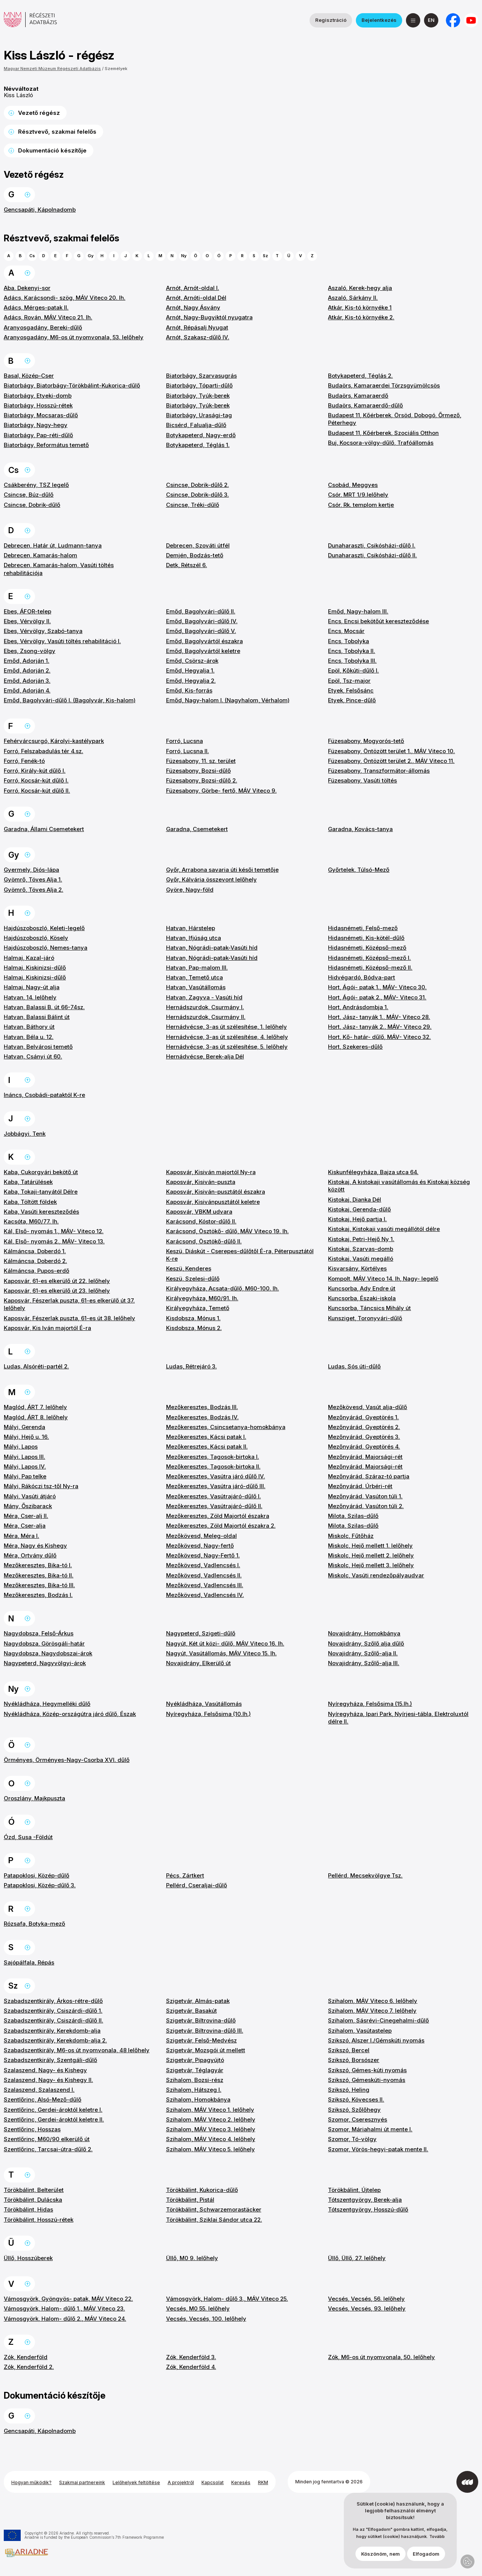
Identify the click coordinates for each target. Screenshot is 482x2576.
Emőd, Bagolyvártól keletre (203, 650)
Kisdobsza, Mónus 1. (193, 1318)
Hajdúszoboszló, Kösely (36, 937)
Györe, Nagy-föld (190, 889)
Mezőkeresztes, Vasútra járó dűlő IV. (215, 1476)
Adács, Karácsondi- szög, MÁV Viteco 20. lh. (64, 297)
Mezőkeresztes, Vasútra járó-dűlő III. (215, 1486)
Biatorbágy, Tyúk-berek (198, 395)
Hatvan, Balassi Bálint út (37, 1016)
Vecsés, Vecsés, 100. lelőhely (206, 2318)
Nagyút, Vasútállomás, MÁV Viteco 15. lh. (221, 1653)
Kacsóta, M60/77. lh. (31, 1221)
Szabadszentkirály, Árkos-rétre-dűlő (53, 2000)
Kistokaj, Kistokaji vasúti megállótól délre (384, 1228)
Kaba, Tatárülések (28, 1181)
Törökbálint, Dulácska (33, 2199)
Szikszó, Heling (348, 2089)
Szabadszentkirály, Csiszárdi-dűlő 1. (53, 2010)
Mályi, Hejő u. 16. (26, 1436)
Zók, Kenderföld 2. (29, 2366)
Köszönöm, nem (380, 2556)
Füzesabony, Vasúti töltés (362, 780)
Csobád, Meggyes (353, 484)
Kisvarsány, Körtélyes (357, 1268)
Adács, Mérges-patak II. (36, 307)
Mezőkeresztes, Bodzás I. (38, 1594)
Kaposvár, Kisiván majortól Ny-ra (211, 1172)
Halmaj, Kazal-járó (29, 957)
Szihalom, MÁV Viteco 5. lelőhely (210, 2149)
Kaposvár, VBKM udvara (199, 1211)
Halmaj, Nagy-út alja (31, 987)
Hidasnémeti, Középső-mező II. (370, 967)
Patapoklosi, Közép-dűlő (36, 1875)
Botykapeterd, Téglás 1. (198, 444)
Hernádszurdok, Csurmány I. (205, 1007)
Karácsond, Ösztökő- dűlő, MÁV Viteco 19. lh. (227, 1231)
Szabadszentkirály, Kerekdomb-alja (52, 2030)
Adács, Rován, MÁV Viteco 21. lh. (48, 317)
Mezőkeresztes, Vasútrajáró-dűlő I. (213, 1496)
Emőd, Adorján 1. (26, 660)
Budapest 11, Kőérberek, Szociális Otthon (383, 432)
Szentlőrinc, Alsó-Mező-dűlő (42, 2099)
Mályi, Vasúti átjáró (30, 1496)
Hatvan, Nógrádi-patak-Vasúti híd (212, 947)
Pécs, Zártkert (185, 1875)
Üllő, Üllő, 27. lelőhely (357, 2258)
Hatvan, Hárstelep (190, 928)
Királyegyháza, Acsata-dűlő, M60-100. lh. (222, 1288)
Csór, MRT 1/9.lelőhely (358, 494)
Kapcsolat (212, 2482)
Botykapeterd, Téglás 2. (360, 375)
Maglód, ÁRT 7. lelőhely (35, 1407)
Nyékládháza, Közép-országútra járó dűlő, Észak (70, 1713)
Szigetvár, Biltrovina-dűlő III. (204, 2030)
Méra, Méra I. (21, 1535)
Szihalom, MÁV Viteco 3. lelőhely (210, 2129)
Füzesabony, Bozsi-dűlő (198, 770)
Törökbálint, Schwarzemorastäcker (213, 2209)
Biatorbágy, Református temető (46, 444)
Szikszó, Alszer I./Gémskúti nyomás (376, 2040)
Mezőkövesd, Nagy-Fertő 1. (203, 1555)
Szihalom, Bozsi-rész (194, 2079)
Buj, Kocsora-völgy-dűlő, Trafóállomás (380, 442)
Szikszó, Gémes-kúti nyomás (367, 2070)
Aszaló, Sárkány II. (353, 297)
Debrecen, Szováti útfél (198, 545)
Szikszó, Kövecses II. (356, 2099)
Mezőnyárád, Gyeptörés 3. (364, 1436)
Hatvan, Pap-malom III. (197, 967)
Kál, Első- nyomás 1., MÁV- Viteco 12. (54, 1231)
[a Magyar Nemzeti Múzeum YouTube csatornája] (471, 20)
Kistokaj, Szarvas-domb (360, 1248)
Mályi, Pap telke (25, 1476)
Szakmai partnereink (82, 2482)
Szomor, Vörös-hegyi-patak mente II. (378, 2149)
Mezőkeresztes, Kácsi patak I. (206, 1436)
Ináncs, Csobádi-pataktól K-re (44, 1094)
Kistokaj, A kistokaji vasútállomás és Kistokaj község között (399, 1185)
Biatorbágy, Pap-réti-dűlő (38, 435)
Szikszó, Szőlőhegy (354, 2109)
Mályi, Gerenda (24, 1427)
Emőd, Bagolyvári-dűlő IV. (202, 621)
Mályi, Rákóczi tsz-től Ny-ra (41, 1486)
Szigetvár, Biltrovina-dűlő (201, 2020)
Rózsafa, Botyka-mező (34, 1923)
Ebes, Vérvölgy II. (27, 621)
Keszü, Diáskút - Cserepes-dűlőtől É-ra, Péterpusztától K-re (240, 1255)
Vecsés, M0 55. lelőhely (198, 2308)
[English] (431, 20)
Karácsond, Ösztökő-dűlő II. (204, 1241)
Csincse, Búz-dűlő (28, 494)
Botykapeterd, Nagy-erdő (201, 435)
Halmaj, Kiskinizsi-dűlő (35, 967)
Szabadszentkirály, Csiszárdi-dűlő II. (53, 2020)
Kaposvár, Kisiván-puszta (200, 1181)
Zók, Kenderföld (25, 2357)
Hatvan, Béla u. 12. (28, 1036)
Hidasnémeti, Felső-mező (363, 928)
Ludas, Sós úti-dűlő (354, 1366)
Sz (265, 255)
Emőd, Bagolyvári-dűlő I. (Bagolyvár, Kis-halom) (70, 700)
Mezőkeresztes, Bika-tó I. (38, 1565)
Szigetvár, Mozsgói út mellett (205, 2050)
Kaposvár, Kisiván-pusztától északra (215, 1191)
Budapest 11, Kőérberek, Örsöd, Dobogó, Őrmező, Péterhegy (394, 419)
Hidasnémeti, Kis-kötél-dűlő (366, 937)
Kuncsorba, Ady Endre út (361, 1288)
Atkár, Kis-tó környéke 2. (361, 317)
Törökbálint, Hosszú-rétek (38, 2219)
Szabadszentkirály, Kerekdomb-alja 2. (55, 2040)
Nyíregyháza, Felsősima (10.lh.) (208, 1713)
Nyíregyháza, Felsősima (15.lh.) (370, 1703)
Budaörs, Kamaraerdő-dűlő (365, 405)
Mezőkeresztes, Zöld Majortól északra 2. (221, 1525)
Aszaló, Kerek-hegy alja (360, 287)
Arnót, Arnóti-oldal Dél (196, 297)
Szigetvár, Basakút (191, 2010)
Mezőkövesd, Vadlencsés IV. (205, 1594)
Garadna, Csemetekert (197, 829)
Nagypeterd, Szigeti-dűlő (200, 1633)
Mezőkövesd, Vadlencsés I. (203, 1565)
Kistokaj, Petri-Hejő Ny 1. (361, 1239)
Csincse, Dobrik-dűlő (32, 504)
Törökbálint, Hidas (28, 2209)
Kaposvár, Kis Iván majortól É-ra (47, 1327)
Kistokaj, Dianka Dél (354, 1199)
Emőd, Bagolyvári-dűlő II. (200, 611)
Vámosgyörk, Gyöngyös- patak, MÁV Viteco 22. (68, 2298)
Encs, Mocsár (346, 630)
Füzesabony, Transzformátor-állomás (379, 770)
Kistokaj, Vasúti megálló (360, 1258)
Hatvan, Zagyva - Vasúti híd (204, 997)
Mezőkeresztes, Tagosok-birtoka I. (212, 1456)
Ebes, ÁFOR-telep (27, 611)
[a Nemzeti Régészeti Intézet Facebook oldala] (453, 20)
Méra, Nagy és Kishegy (35, 1545)
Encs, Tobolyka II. (351, 650)
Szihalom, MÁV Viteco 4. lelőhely (210, 2139)
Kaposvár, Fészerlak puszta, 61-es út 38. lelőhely (69, 1318)
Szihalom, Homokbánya (198, 2099)
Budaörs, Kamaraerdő (358, 395)
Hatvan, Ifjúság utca (193, 937)
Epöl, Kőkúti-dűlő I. (353, 670)
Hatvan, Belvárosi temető (38, 1046)
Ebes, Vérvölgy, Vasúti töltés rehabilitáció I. (62, 641)
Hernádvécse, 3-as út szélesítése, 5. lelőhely (227, 1046)
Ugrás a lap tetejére (27, 194)
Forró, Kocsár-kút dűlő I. (36, 780)
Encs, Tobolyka (348, 641)
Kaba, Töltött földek (30, 1201)
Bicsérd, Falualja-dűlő (196, 425)
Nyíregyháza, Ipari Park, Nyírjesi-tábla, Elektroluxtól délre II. (398, 1717)
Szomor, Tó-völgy (352, 2139)
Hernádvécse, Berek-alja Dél (205, 1056)
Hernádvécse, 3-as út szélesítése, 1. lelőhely (226, 1026)
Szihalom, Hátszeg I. (193, 2089)
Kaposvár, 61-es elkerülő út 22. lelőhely (57, 1280)
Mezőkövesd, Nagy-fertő (200, 1545)
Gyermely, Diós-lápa (31, 869)
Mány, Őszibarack (28, 1506)
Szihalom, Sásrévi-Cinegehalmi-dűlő (378, 2020)
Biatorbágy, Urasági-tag (199, 415)
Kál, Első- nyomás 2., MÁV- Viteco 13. (54, 1241)
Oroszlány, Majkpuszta (34, 1798)
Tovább (437, 2539)
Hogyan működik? (31, 2482)
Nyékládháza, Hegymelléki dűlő (47, 1703)
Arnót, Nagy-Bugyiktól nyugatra (209, 317)
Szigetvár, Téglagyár (194, 2070)
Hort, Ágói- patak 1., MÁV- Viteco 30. (377, 987)
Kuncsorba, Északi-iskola (362, 1298)
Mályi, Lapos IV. (25, 1466)
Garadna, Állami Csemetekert (44, 829)
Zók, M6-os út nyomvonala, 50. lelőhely (381, 2357)
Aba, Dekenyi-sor (27, 287)
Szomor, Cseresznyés (357, 2119)
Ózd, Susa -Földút (28, 1837)
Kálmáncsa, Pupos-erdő (36, 1270)
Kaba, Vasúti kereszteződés (41, 1211)
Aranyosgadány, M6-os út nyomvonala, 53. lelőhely (73, 337)
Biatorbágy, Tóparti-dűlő (199, 385)
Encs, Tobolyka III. (352, 660)
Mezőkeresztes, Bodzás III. (202, 1407)
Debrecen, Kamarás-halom (40, 555)
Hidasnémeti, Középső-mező (367, 947)
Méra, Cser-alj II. (26, 1515)
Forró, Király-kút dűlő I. (35, 770)
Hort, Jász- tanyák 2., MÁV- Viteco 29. (380, 1026)
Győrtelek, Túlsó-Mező (358, 869)
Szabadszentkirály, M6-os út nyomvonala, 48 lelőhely (76, 2050)
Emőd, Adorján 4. (27, 690)
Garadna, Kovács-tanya (360, 829)
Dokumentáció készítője (52, 150)
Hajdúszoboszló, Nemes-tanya (45, 947)
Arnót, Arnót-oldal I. (192, 287)
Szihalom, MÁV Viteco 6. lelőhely (372, 2000)
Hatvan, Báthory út (29, 1026)
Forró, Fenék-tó (24, 760)
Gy (90, 255)
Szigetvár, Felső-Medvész (201, 2040)
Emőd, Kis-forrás (189, 690)
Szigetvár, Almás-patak (198, 2000)
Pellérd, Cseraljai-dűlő (196, 1885)
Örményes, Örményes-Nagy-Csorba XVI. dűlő (67, 1759)
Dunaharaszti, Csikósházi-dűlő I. (371, 545)
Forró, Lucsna (184, 740)
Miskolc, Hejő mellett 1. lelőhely (370, 1545)
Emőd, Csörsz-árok (192, 660)
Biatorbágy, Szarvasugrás (201, 375)
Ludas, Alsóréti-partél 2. (36, 1366)
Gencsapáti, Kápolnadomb (40, 209)
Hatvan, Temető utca (194, 977)
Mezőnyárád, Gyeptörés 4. (364, 1446)
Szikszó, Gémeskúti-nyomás (366, 2079)
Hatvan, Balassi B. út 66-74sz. (44, 1007)
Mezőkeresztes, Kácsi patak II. (207, 1446)
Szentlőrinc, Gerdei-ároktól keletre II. (54, 2119)
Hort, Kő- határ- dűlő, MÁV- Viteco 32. (379, 1036)
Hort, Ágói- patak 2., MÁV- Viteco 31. (377, 997)
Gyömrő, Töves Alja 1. (33, 879)
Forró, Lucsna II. (187, 751)
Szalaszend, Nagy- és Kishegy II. (48, 2079)
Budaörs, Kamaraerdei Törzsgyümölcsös (384, 385)
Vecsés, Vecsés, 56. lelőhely (366, 2298)
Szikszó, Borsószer (353, 2060)
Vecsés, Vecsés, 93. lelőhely (367, 2308)
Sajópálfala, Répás (29, 1962)
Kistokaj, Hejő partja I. (357, 1219)
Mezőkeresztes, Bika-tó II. (38, 1575)
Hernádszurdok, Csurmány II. (206, 1016)
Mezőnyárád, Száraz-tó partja (368, 1476)
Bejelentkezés (379, 20)
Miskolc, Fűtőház (351, 1535)
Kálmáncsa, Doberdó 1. (35, 1251)
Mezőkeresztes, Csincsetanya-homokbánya (225, 1427)
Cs (32, 255)
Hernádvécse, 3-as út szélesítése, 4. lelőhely (227, 1036)
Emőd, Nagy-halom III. (358, 611)
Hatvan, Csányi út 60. (33, 1056)
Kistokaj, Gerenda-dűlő (359, 1209)
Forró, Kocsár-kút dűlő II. (37, 790)
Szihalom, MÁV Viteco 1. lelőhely (210, 2109)
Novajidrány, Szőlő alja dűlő (366, 1643)
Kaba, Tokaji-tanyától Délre (41, 1191)
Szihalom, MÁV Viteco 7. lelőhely (372, 2010)
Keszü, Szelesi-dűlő (193, 1278)
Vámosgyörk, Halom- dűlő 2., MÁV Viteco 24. (65, 2318)
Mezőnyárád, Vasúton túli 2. (366, 1506)
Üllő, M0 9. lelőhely (192, 2258)
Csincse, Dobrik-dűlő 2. (197, 484)
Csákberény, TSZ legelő (36, 484)
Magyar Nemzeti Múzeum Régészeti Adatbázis (52, 68)
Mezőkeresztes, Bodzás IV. (202, 1417)
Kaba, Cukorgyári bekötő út (41, 1172)
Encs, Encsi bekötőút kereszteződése (378, 621)
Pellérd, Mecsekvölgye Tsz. (365, 1875)
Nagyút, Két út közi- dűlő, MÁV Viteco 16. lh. (225, 1643)
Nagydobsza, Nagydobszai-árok (48, 1653)
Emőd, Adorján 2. (27, 670)
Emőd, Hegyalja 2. (191, 680)
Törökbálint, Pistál (190, 2199)
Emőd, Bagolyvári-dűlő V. (201, 630)
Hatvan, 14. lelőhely (30, 997)
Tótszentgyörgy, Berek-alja (365, 2199)
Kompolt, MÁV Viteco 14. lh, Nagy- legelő (383, 1278)
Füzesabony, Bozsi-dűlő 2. (201, 780)
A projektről (181, 2482)
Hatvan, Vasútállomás (196, 987)
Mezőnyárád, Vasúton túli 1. (365, 1496)
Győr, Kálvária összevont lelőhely (211, 879)
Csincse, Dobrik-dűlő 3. (197, 494)
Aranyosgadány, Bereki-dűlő (43, 327)
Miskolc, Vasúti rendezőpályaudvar (376, 1575)
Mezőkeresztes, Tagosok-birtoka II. (213, 1466)
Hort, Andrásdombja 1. (358, 1007)
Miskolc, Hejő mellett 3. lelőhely (371, 1565)
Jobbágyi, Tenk (25, 1133)
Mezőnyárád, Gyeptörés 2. (364, 1427)
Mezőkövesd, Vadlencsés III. (204, 1585)
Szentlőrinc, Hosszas (32, 2129)
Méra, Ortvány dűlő (30, 1555)
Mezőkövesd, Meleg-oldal (201, 1535)
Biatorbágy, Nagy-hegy (35, 425)
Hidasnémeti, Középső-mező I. (369, 957)
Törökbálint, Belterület (34, 2189)
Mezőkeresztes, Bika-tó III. (39, 1585)
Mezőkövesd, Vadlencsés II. (204, 1575)
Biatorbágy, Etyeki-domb (38, 395)
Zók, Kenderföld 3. (191, 2357)
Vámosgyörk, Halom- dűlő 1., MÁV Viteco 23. (64, 2308)
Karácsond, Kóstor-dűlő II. (201, 1221)
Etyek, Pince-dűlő (352, 700)
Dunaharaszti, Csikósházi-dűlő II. (372, 555)
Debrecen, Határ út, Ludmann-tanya (53, 545)
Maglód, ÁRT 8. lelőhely (36, 1417)
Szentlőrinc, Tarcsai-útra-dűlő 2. (48, 2149)
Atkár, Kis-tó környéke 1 (360, 307)
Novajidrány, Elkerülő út (198, 1663)
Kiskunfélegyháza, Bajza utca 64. (373, 1172)
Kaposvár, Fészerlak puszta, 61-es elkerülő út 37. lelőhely (69, 1304)
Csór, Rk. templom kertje (361, 504)
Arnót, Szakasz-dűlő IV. (197, 337)
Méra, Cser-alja (25, 1525)
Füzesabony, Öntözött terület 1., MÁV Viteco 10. (391, 751)
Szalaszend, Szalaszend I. (39, 2089)
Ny (183, 255)
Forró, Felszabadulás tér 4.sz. (43, 751)
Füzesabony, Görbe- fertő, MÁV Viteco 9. (221, 790)
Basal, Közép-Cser (29, 375)
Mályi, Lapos (21, 1446)
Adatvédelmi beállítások (467, 2561)
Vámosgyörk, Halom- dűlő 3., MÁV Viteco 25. (227, 2298)
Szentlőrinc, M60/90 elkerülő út (47, 2139)
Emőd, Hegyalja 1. (190, 670)
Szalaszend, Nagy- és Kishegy (45, 2070)
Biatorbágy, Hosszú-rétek (38, 405)
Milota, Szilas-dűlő (353, 1515)
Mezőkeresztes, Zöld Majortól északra (217, 1515)
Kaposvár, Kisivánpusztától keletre (213, 1201)
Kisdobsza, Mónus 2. (194, 1327)
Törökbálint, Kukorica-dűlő (202, 2189)
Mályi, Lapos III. (24, 1456)
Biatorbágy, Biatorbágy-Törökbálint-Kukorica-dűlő (72, 385)
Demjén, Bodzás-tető (194, 555)
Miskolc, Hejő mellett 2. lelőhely (371, 1555)
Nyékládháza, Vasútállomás (204, 1703)
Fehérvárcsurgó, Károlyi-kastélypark (54, 740)
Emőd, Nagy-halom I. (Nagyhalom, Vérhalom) (228, 700)
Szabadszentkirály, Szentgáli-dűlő (50, 2060)
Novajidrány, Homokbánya (364, 1633)
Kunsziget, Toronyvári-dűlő (365, 1318)
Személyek (116, 68)
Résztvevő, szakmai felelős (57, 131)
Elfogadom (426, 2556)
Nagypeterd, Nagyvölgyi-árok (45, 1663)
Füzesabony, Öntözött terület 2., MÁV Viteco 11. (391, 760)
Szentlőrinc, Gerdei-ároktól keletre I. (53, 2109)
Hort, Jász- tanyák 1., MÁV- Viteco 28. (379, 1016)
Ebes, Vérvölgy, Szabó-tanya (43, 630)
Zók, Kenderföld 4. (191, 2366)
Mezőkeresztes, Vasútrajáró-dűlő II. (214, 1506)
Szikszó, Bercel (348, 2050)
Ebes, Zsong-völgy (29, 650)
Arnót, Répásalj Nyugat (197, 327)
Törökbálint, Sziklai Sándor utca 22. (214, 2219)
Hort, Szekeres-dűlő (355, 1046)
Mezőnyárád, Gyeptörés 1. (363, 1417)
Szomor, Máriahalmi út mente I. (370, 2129)
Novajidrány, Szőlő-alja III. (363, 1663)
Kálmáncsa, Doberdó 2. (35, 1260)
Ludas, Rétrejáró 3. (191, 1366)
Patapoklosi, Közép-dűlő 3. (40, 1885)
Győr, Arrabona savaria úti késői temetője (222, 869)
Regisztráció (330, 20)
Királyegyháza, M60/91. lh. (202, 1298)
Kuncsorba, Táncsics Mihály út (369, 1308)
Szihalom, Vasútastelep (360, 2030)
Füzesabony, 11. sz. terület (201, 760)
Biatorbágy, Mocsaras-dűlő (41, 415)
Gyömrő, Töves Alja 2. (33, 889)
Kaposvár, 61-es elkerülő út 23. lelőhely (57, 1290)
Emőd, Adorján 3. (27, 680)
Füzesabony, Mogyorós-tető (366, 740)
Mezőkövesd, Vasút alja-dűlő (367, 1407)
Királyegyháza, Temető (197, 1308)
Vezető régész (39, 112)
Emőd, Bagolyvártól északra (204, 641)
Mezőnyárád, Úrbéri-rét (360, 1486)
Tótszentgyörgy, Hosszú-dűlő (368, 2209)
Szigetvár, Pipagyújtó (195, 2060)
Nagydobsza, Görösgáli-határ (44, 1643)
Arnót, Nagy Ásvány (193, 307)
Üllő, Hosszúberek (28, 2258)
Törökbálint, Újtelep (354, 2189)
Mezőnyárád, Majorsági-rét (365, 1456)
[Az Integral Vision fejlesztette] (467, 2482)
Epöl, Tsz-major (349, 680)
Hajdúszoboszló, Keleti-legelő (44, 928)
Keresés (240, 2482)
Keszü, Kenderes (188, 1268)
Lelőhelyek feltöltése (136, 2482)
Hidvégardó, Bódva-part (361, 977)
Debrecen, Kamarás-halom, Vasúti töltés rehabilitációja (59, 568)
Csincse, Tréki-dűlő (192, 504)
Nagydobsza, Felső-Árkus (38, 1633)
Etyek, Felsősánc (351, 690)
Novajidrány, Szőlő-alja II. (363, 1653)
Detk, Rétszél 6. (186, 565)
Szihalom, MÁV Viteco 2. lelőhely (210, 2119)
